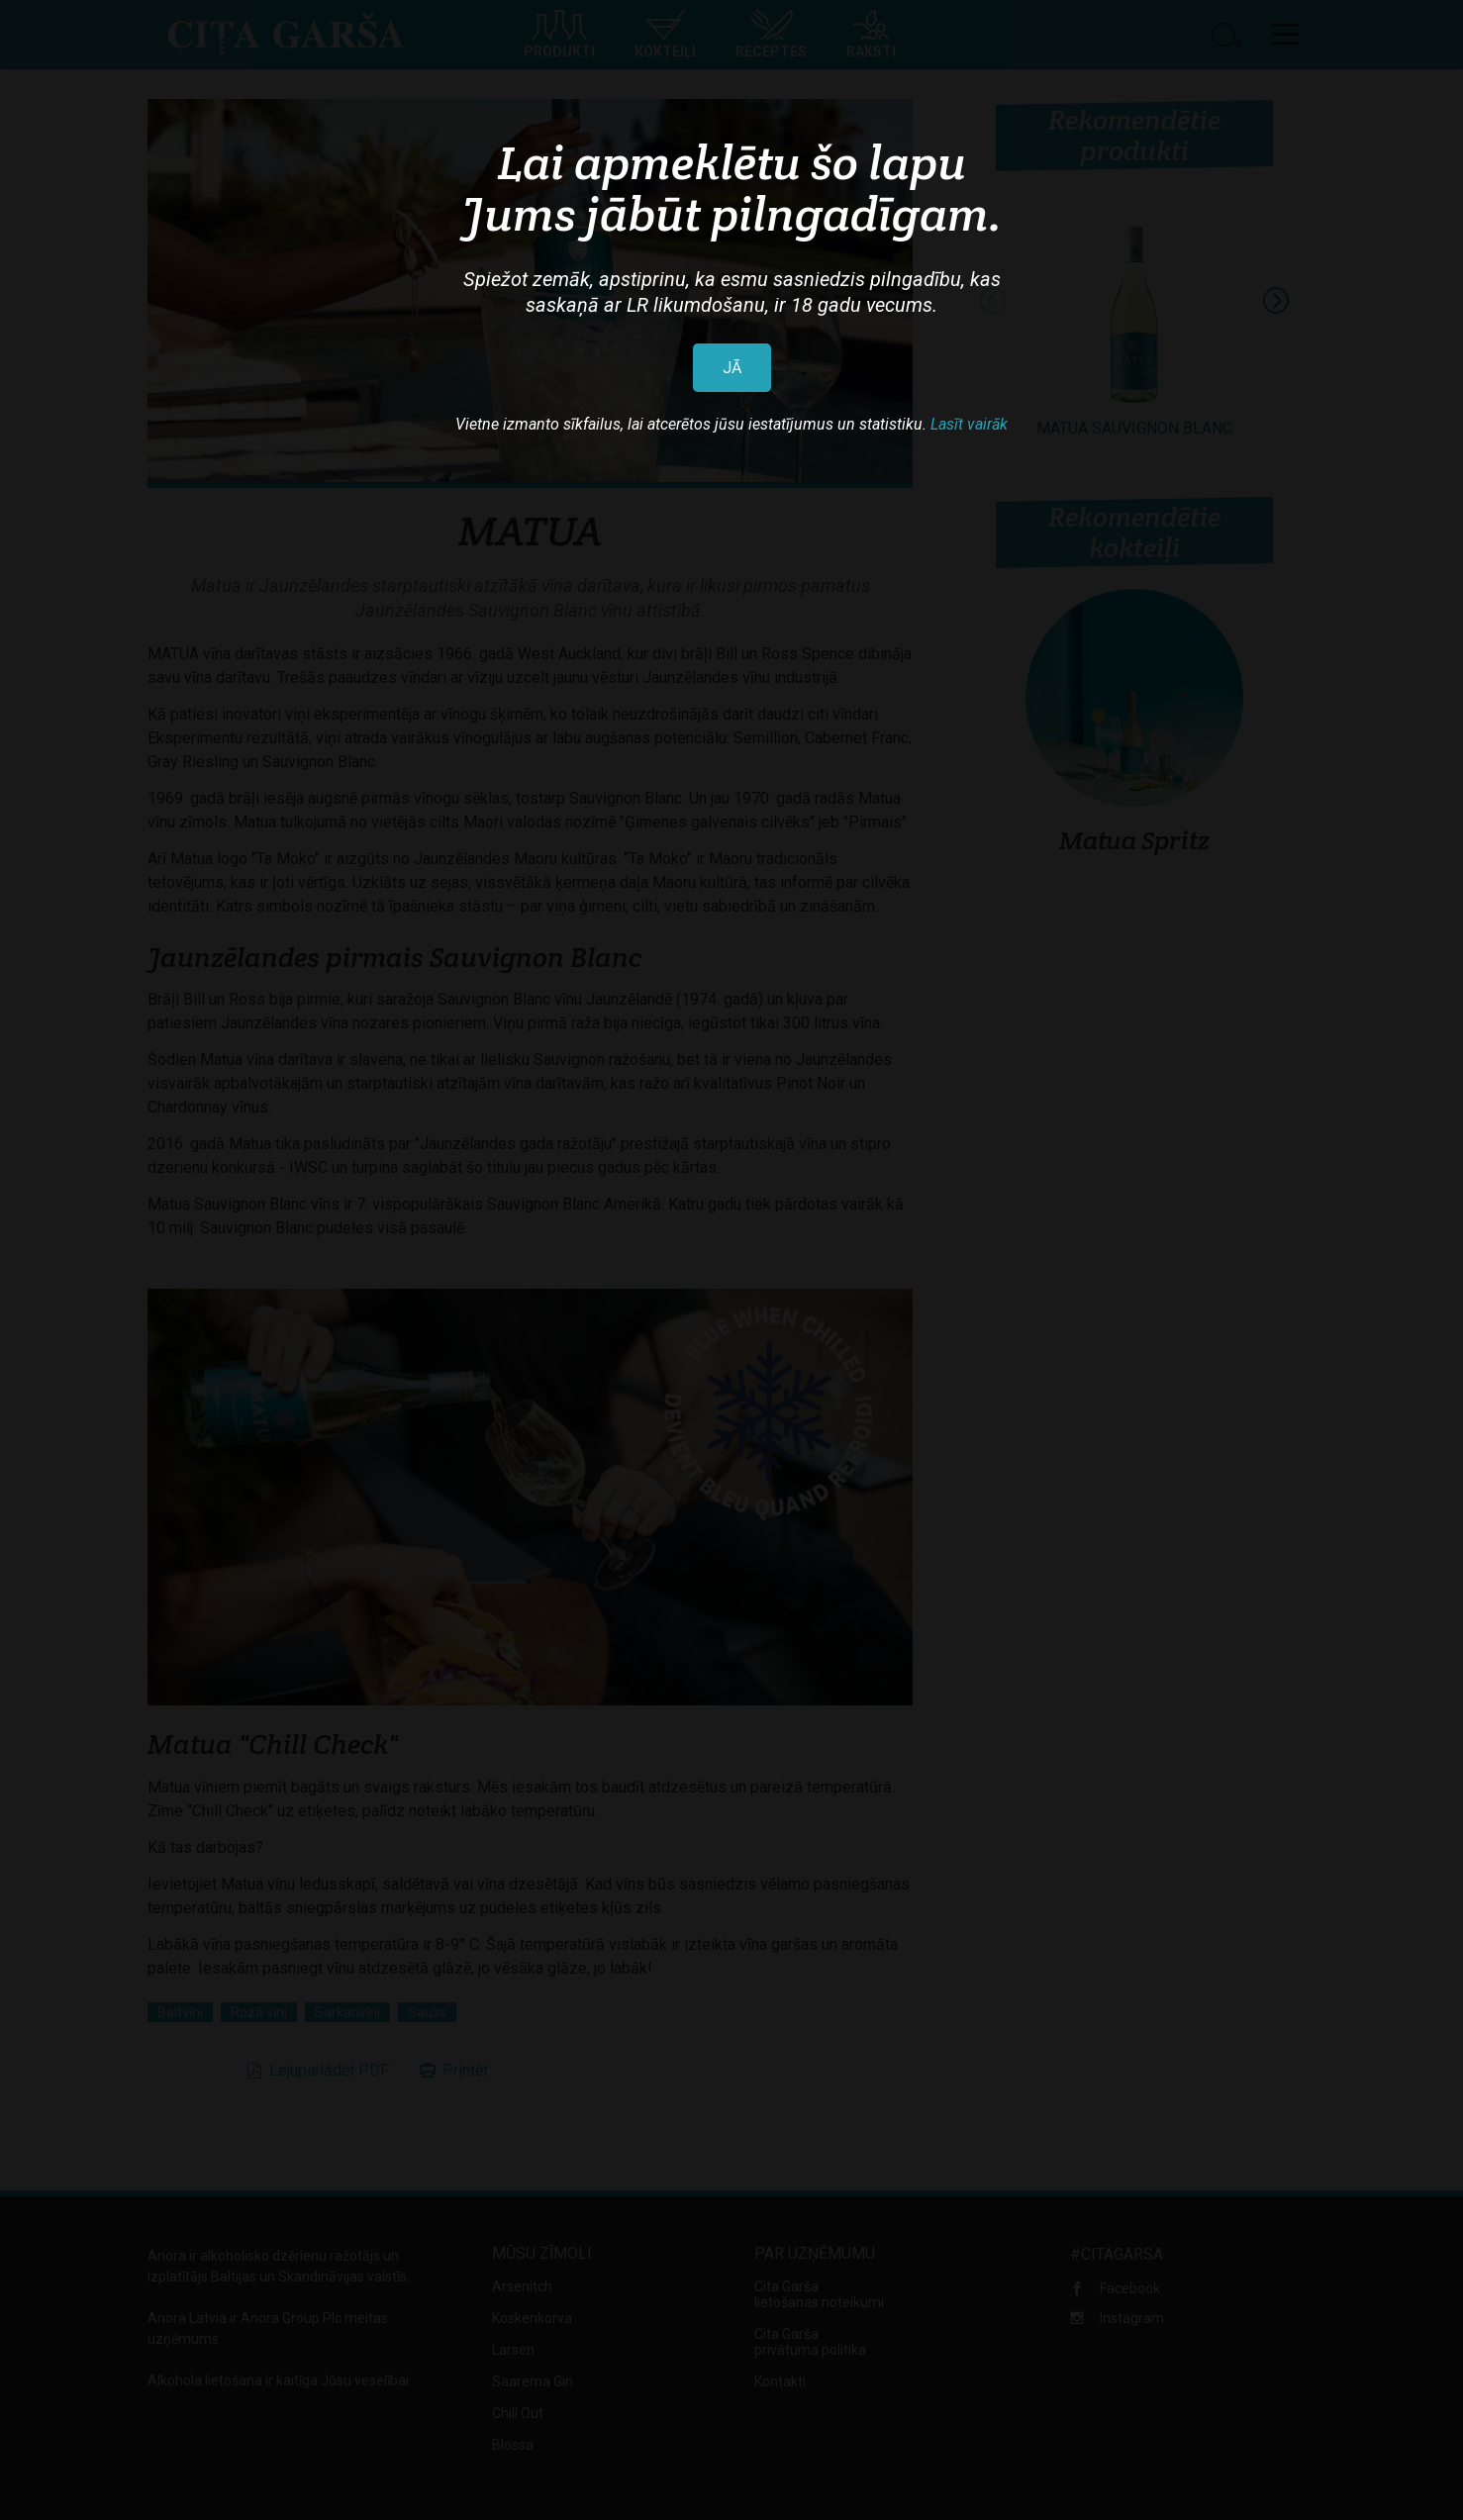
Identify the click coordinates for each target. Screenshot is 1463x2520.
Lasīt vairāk (969, 424)
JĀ (732, 367)
